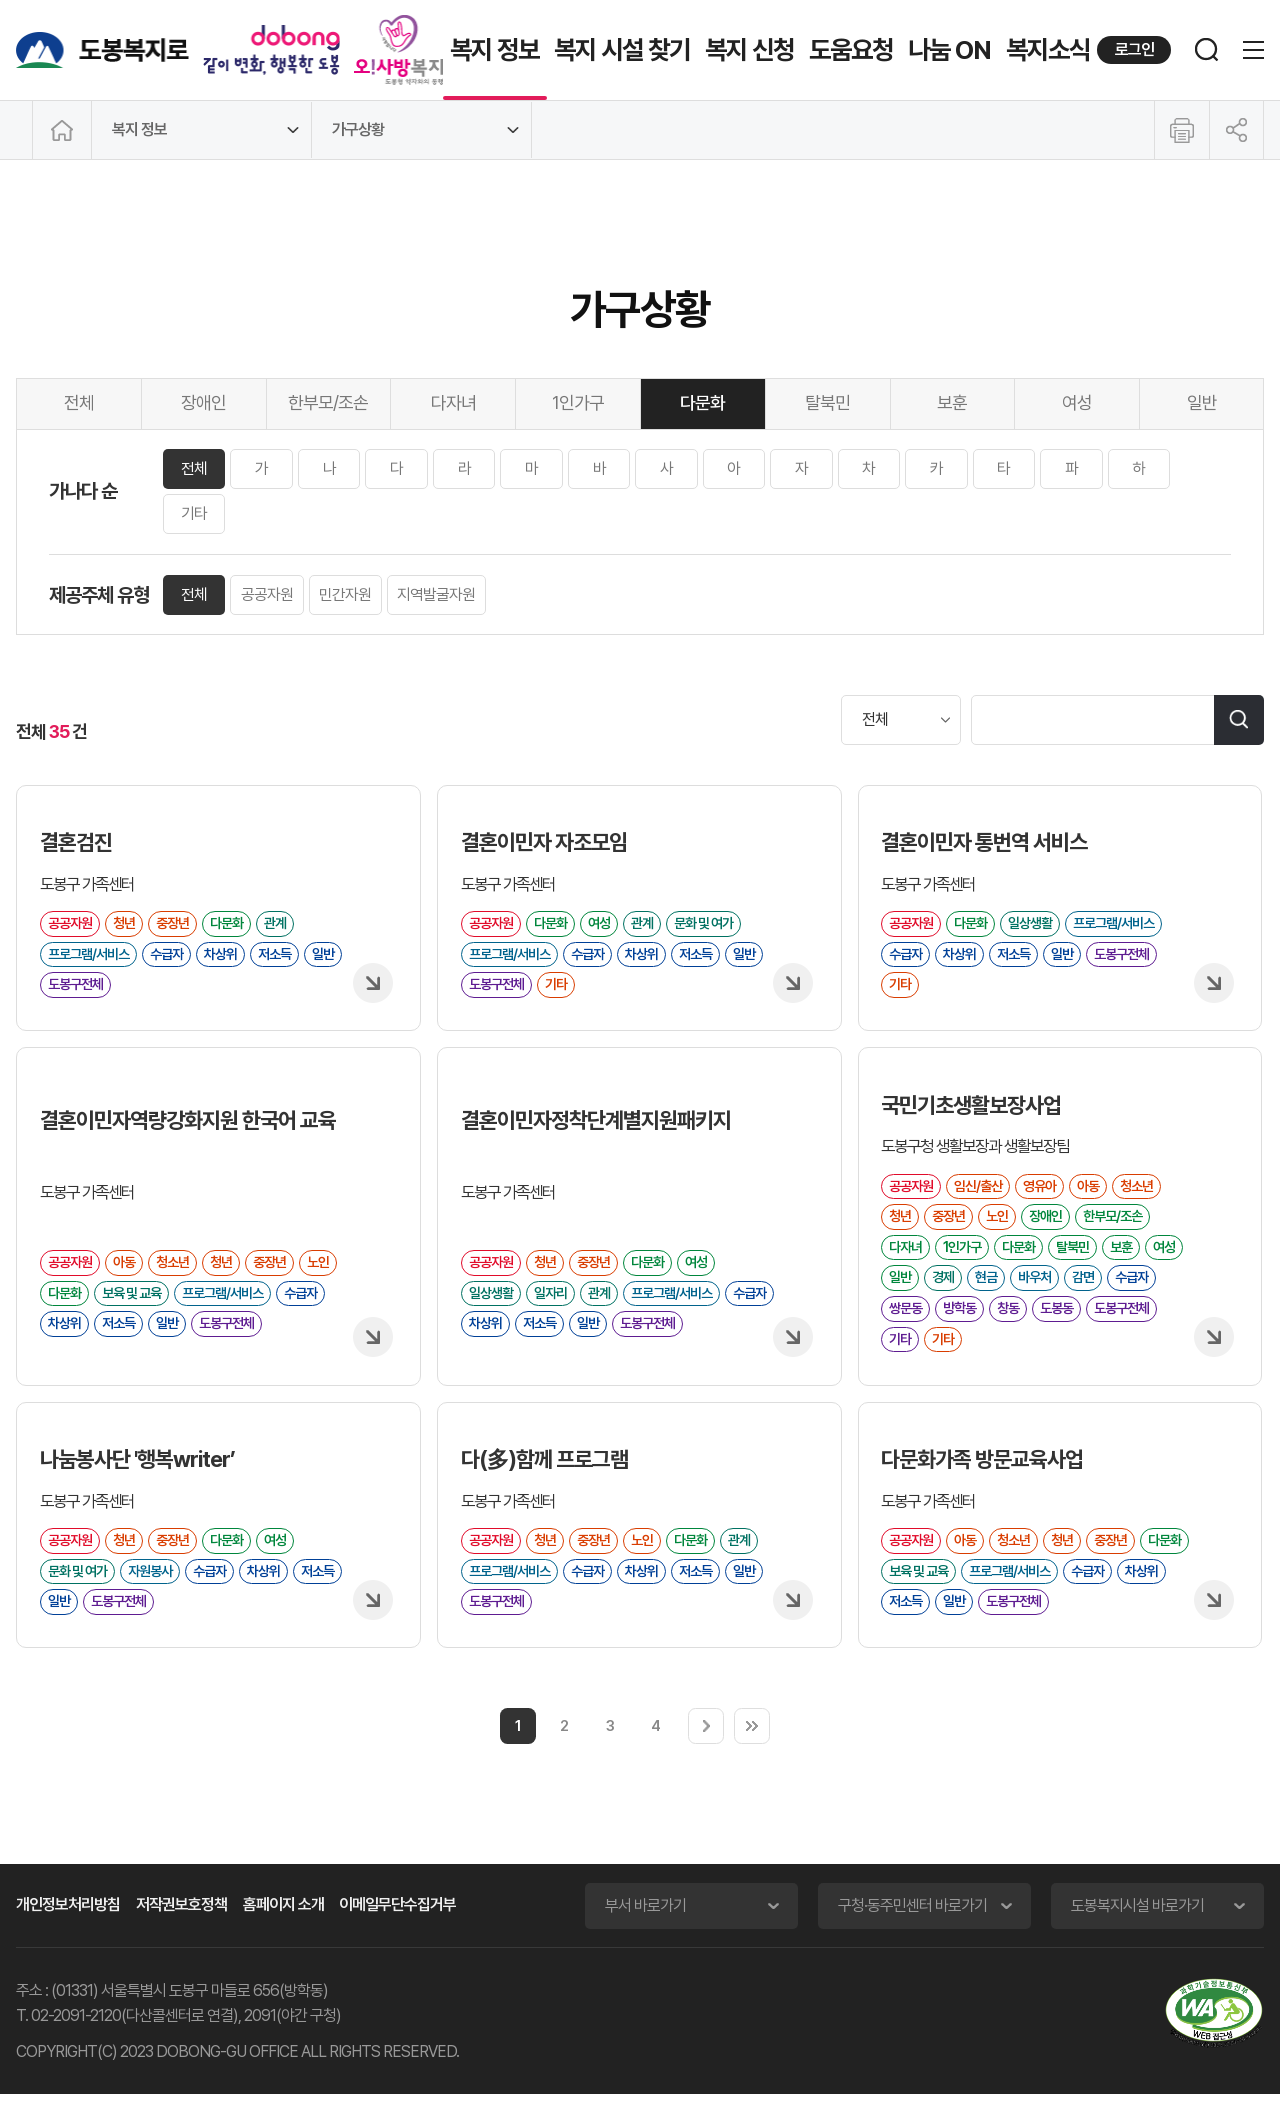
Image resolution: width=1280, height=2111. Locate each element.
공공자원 (270, 595)
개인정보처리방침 (68, 1921)
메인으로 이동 (62, 130)
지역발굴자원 (441, 595)
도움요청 (851, 49)
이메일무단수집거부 (397, 1921)
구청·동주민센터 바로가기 (912, 1922)
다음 (706, 1743)
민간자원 (349, 595)
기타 (195, 514)
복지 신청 (749, 49)
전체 (195, 468)
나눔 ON (949, 49)
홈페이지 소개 (283, 1921)
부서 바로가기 (645, 1922)
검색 (1239, 720)
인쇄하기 (1182, 130)
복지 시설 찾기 (622, 49)
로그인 (1134, 49)
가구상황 (358, 129)
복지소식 (1048, 49)
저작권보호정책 (181, 1921)
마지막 (752, 1743)
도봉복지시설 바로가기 (1137, 1922)
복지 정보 (494, 49)
